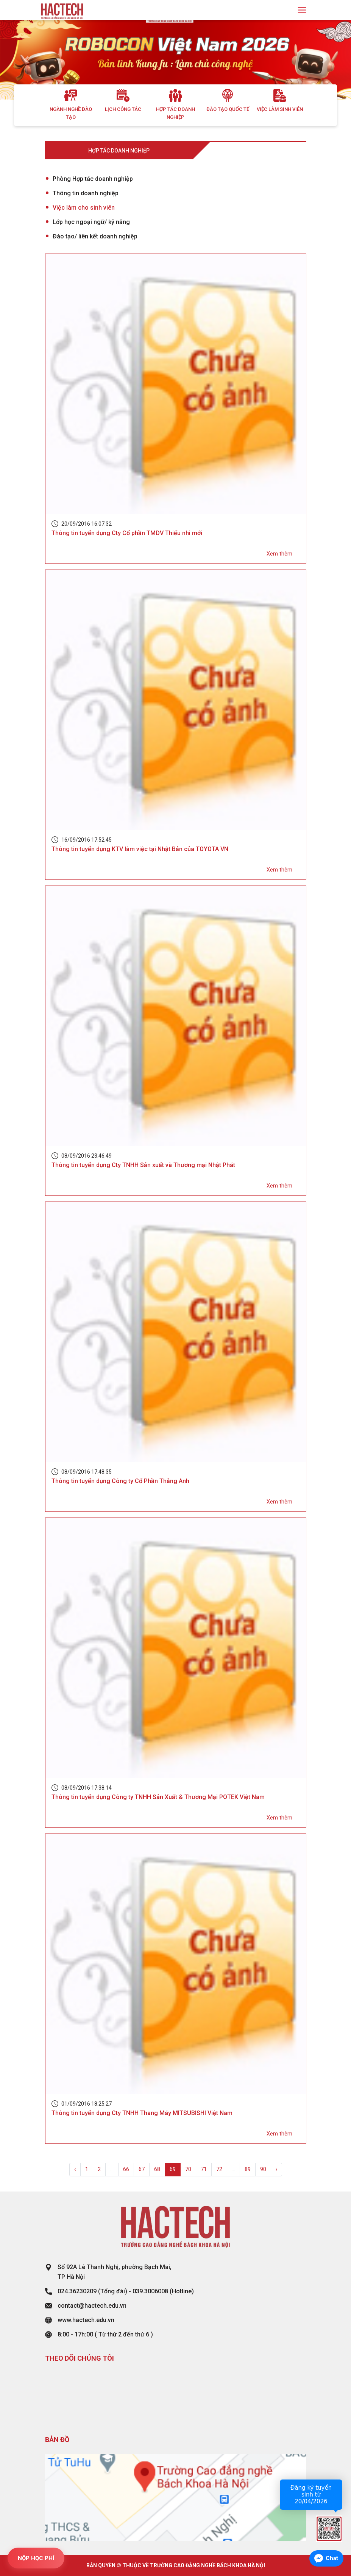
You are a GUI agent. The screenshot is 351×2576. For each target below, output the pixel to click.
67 (142, 2169)
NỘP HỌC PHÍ (36, 2558)
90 (263, 2169)
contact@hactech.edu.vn (92, 2305)
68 (157, 2169)
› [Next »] (276, 2169)
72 (219, 2169)
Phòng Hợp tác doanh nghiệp (93, 178)
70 (188, 2169)
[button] (26, 60)
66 (126, 2169)
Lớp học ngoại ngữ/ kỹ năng (91, 222)
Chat (332, 2558)
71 (204, 2169)
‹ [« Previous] (75, 2169)
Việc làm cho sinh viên (84, 207)
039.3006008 (150, 2291)
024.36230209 (77, 2291)
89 (248, 2169)
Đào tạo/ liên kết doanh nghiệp (95, 236)
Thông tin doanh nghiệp (86, 193)
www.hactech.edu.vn (86, 2320)
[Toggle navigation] (302, 10)
